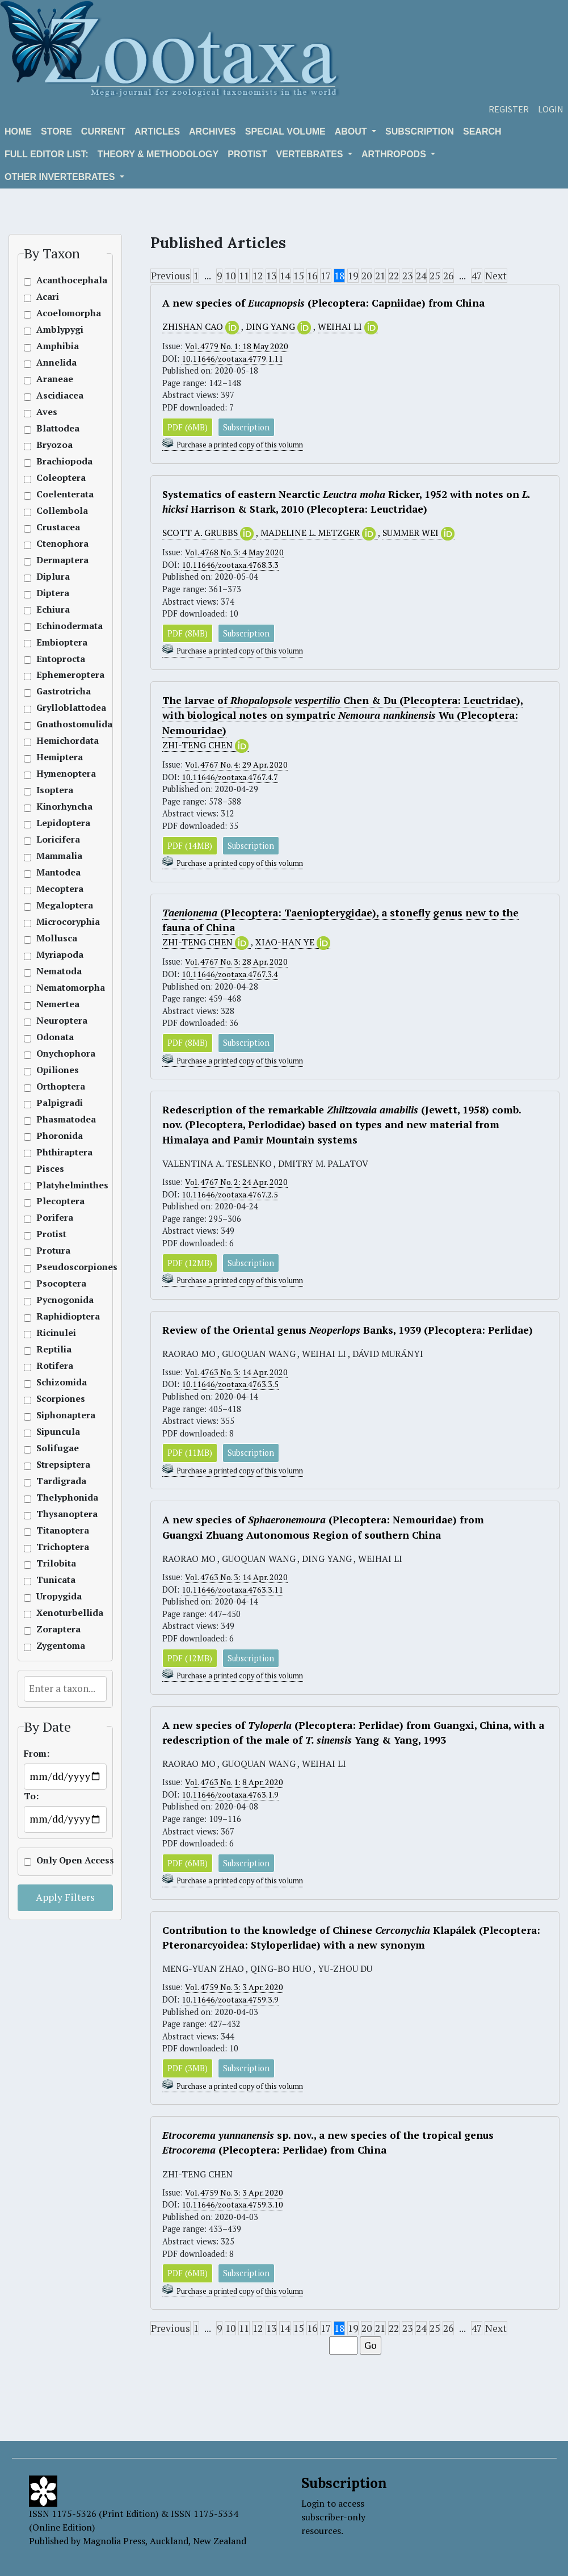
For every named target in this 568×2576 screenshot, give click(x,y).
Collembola (56, 511)
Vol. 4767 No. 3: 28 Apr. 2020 (238, 962)
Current (103, 131)
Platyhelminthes (56, 1185)
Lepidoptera (56, 823)
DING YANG (279, 326)
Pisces (50, 1169)
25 (435, 275)
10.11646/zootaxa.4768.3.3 (230, 564)
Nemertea (56, 1004)
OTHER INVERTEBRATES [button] (61, 177)
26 (448, 275)
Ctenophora (56, 544)
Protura (53, 1250)
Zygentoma (56, 1646)
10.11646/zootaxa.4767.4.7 (230, 777)
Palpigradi (56, 1103)
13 (271, 275)
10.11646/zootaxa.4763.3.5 (230, 1384)
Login (550, 109)
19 (353, 275)
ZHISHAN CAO (201, 326)
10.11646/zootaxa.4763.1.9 (230, 1795)
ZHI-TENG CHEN (205, 745)
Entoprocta (56, 659)
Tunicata (55, 1580)
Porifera (54, 1218)
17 (326, 275)
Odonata (55, 1037)
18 (339, 275)
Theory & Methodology (158, 154)
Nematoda (56, 971)
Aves (46, 412)
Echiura (53, 609)
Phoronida (56, 1136)
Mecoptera (56, 889)
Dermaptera (56, 560)
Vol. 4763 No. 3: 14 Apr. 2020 (238, 1372)
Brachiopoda (56, 461)
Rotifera (54, 1366)
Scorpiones (56, 1399)
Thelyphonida (56, 1497)
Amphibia (56, 346)
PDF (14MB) (189, 845)
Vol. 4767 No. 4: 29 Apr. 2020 (238, 764)
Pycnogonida (56, 1300)
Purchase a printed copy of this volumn (239, 445)
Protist (247, 154)
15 (298, 275)
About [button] (352, 131)
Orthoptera (56, 1086)
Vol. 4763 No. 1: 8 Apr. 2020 (236, 1782)
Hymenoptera (56, 774)
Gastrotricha (56, 691)
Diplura (53, 577)
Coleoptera (56, 478)
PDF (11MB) (189, 1453)
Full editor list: (47, 154)
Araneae (54, 379)
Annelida (56, 362)
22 (394, 275)
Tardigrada (56, 1481)
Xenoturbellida (56, 1613)
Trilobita (56, 1563)
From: (36, 1754)
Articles (157, 131)
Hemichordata (56, 741)
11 (244, 275)
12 (258, 275)
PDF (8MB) (187, 633)
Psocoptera (56, 1283)
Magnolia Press (114, 2541)
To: (31, 1796)
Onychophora (56, 1053)
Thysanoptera (56, 1514)
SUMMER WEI (418, 532)
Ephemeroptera (56, 675)
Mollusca (56, 938)
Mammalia (56, 856)
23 (407, 275)
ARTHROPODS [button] (394, 154)
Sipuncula (56, 1432)
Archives (212, 131)
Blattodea (56, 428)
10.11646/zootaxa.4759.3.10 (232, 2205)
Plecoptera (56, 1201)
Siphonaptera (56, 1415)
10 (230, 275)
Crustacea (56, 527)
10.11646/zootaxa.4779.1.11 (232, 358)
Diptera (52, 593)
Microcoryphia (56, 922)
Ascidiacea (56, 395)
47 (477, 275)
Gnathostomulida (56, 724)
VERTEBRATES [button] (311, 154)
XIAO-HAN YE (292, 942)
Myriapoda (56, 955)
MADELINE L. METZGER (319, 532)
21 (380, 275)
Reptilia (53, 1349)
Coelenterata (56, 494)
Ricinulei (56, 1333)
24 (421, 275)
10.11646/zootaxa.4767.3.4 (230, 974)
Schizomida (56, 1382)
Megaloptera (56, 905)
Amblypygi (56, 330)
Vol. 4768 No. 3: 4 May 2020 (236, 552)
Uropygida (56, 1596)
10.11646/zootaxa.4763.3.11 (232, 1590)
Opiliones (56, 1070)
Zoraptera (56, 1629)
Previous (170, 275)
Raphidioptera (56, 1316)
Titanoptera (56, 1530)
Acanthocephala (56, 280)
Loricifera (56, 839)
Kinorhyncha (56, 806)
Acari (47, 297)
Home (18, 131)
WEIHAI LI (348, 326)
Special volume (285, 131)
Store (56, 131)
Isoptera (54, 790)
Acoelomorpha (56, 313)
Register (509, 109)
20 (366, 275)
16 (312, 275)
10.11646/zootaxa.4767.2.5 (230, 1194)
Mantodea (56, 872)
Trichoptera (56, 1547)
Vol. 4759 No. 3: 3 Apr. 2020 (236, 1988)
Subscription (419, 131)
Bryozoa (54, 445)
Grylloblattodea (56, 708)
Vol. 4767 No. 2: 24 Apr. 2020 (238, 1182)
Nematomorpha (56, 988)
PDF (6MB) (187, 427)
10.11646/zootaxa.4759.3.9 (230, 2000)
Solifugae (56, 1448)
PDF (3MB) (187, 2069)
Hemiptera (56, 757)
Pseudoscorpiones (56, 1267)
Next (496, 275)
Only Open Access (56, 1860)
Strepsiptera (56, 1465)
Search (482, 131)
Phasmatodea (56, 1119)
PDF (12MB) (189, 1263)
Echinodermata (56, 626)
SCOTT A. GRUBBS (209, 532)
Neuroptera (56, 1021)
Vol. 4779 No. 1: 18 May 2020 (238, 346)
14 (285, 275)
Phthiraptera (56, 1152)
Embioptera (56, 642)
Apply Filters (65, 1897)
